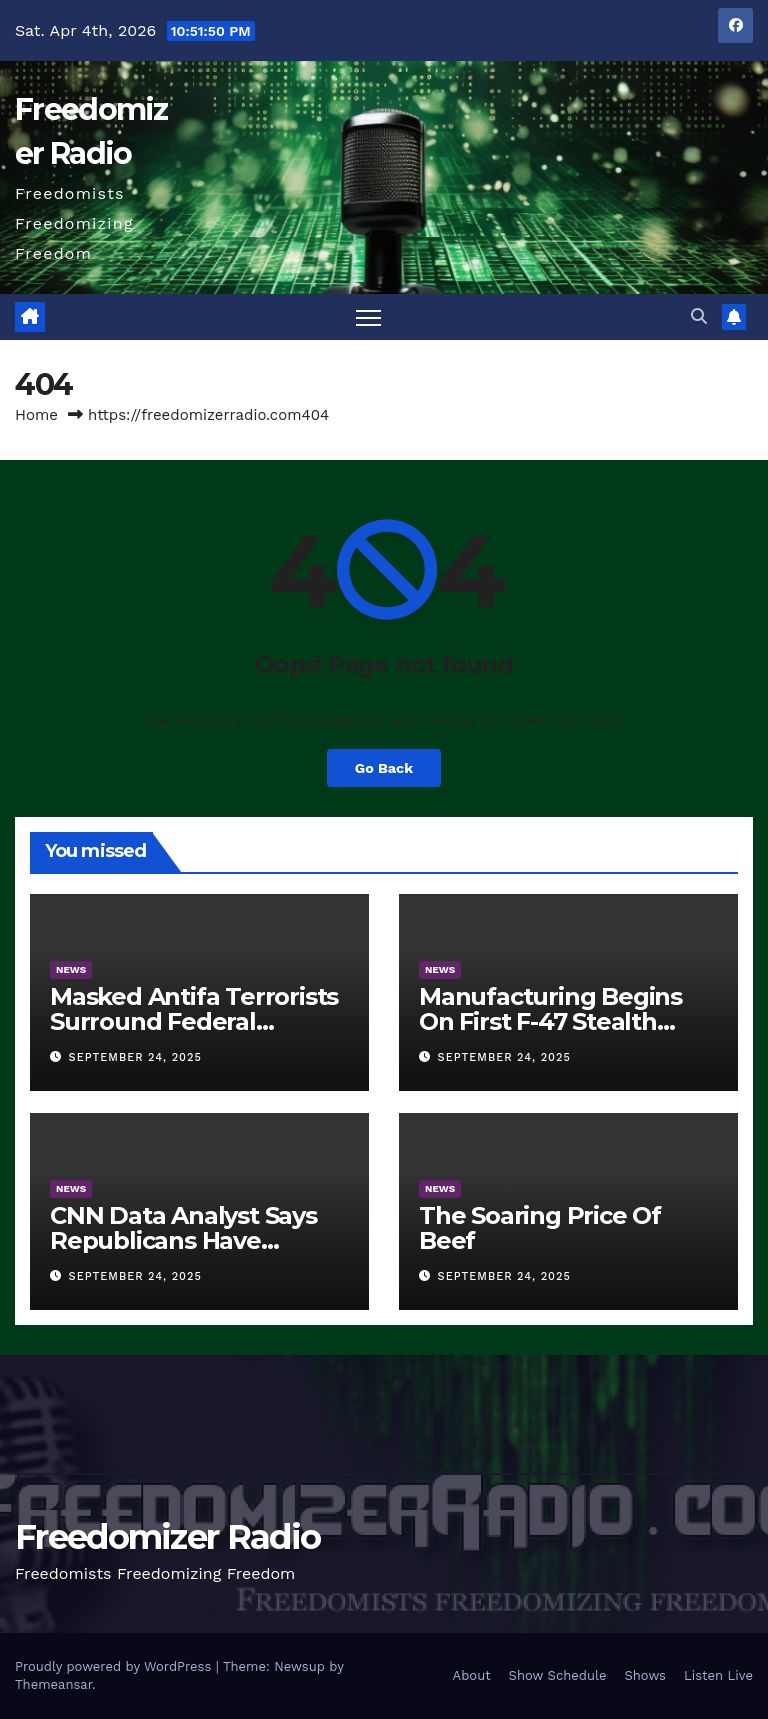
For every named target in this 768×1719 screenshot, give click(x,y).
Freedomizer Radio (167, 1537)
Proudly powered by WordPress (115, 1666)
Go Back (384, 768)
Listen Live (718, 1675)
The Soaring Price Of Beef (540, 1228)
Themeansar (53, 1684)
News (71, 969)
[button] (699, 316)
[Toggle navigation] (368, 317)
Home (36, 415)
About (472, 1675)
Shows (645, 1675)
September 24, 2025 (135, 1057)
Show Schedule (558, 1675)
